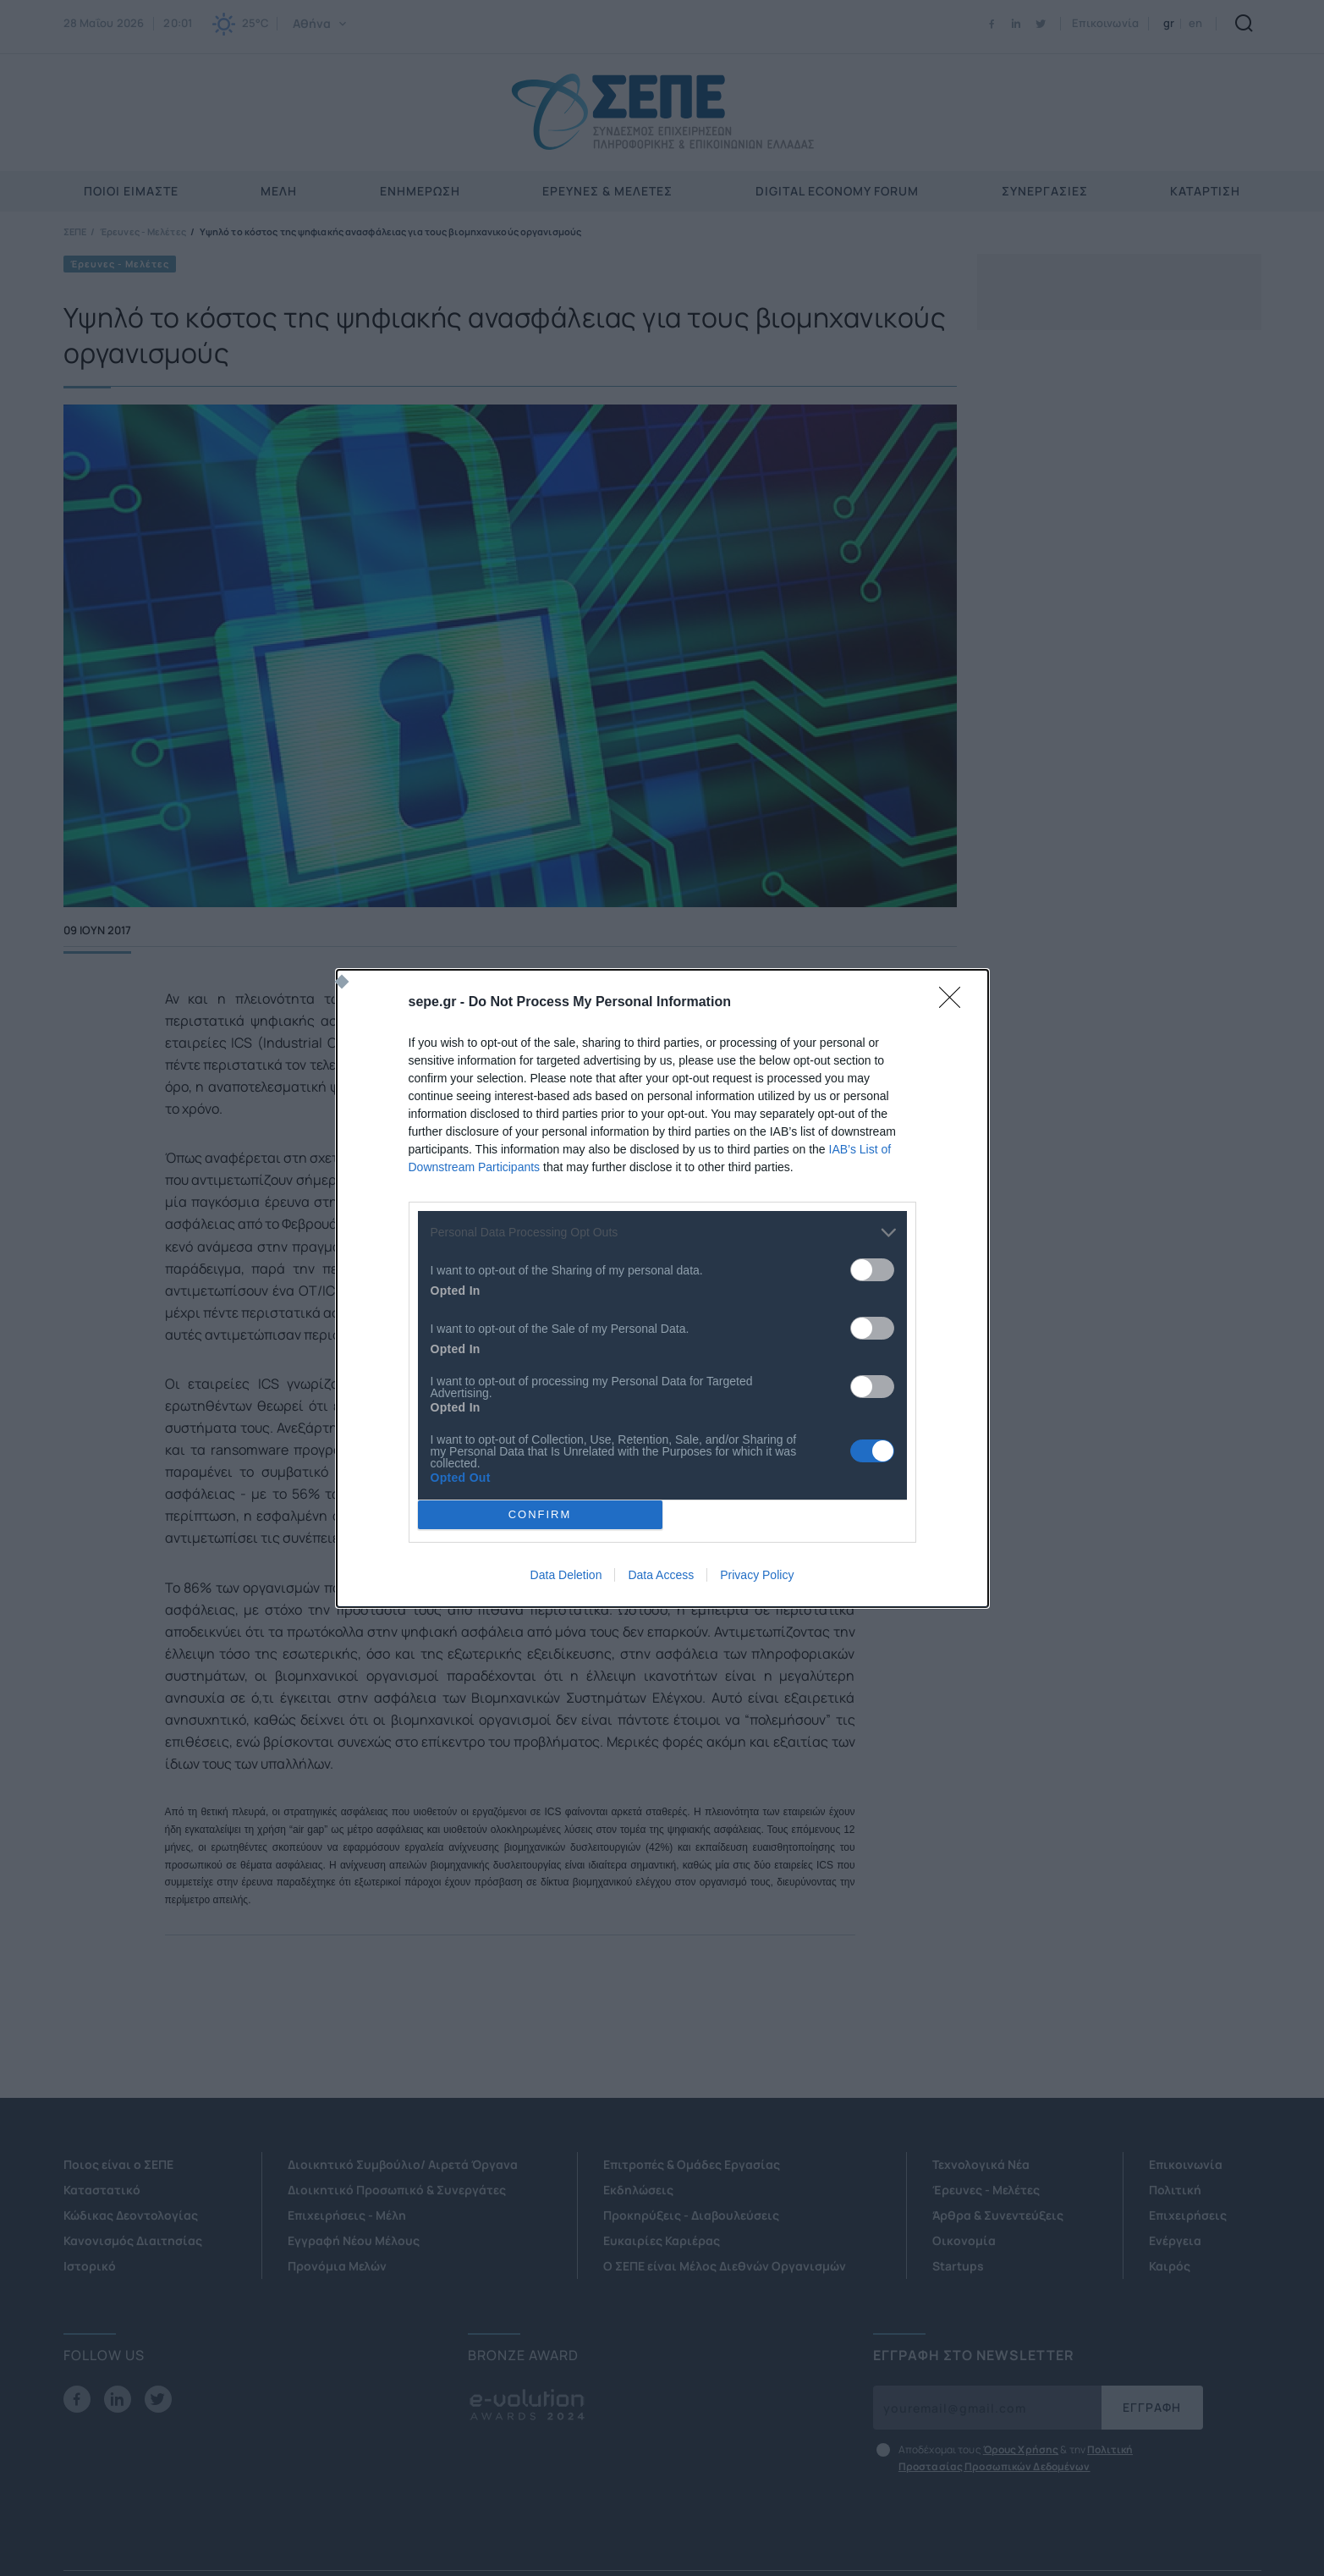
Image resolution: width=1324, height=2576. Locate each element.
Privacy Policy (757, 1575)
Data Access (661, 1575)
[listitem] (662, 1232)
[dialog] (662, 1288)
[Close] (955, 1003)
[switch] (872, 1269)
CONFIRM (540, 1514)
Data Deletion (566, 1575)
